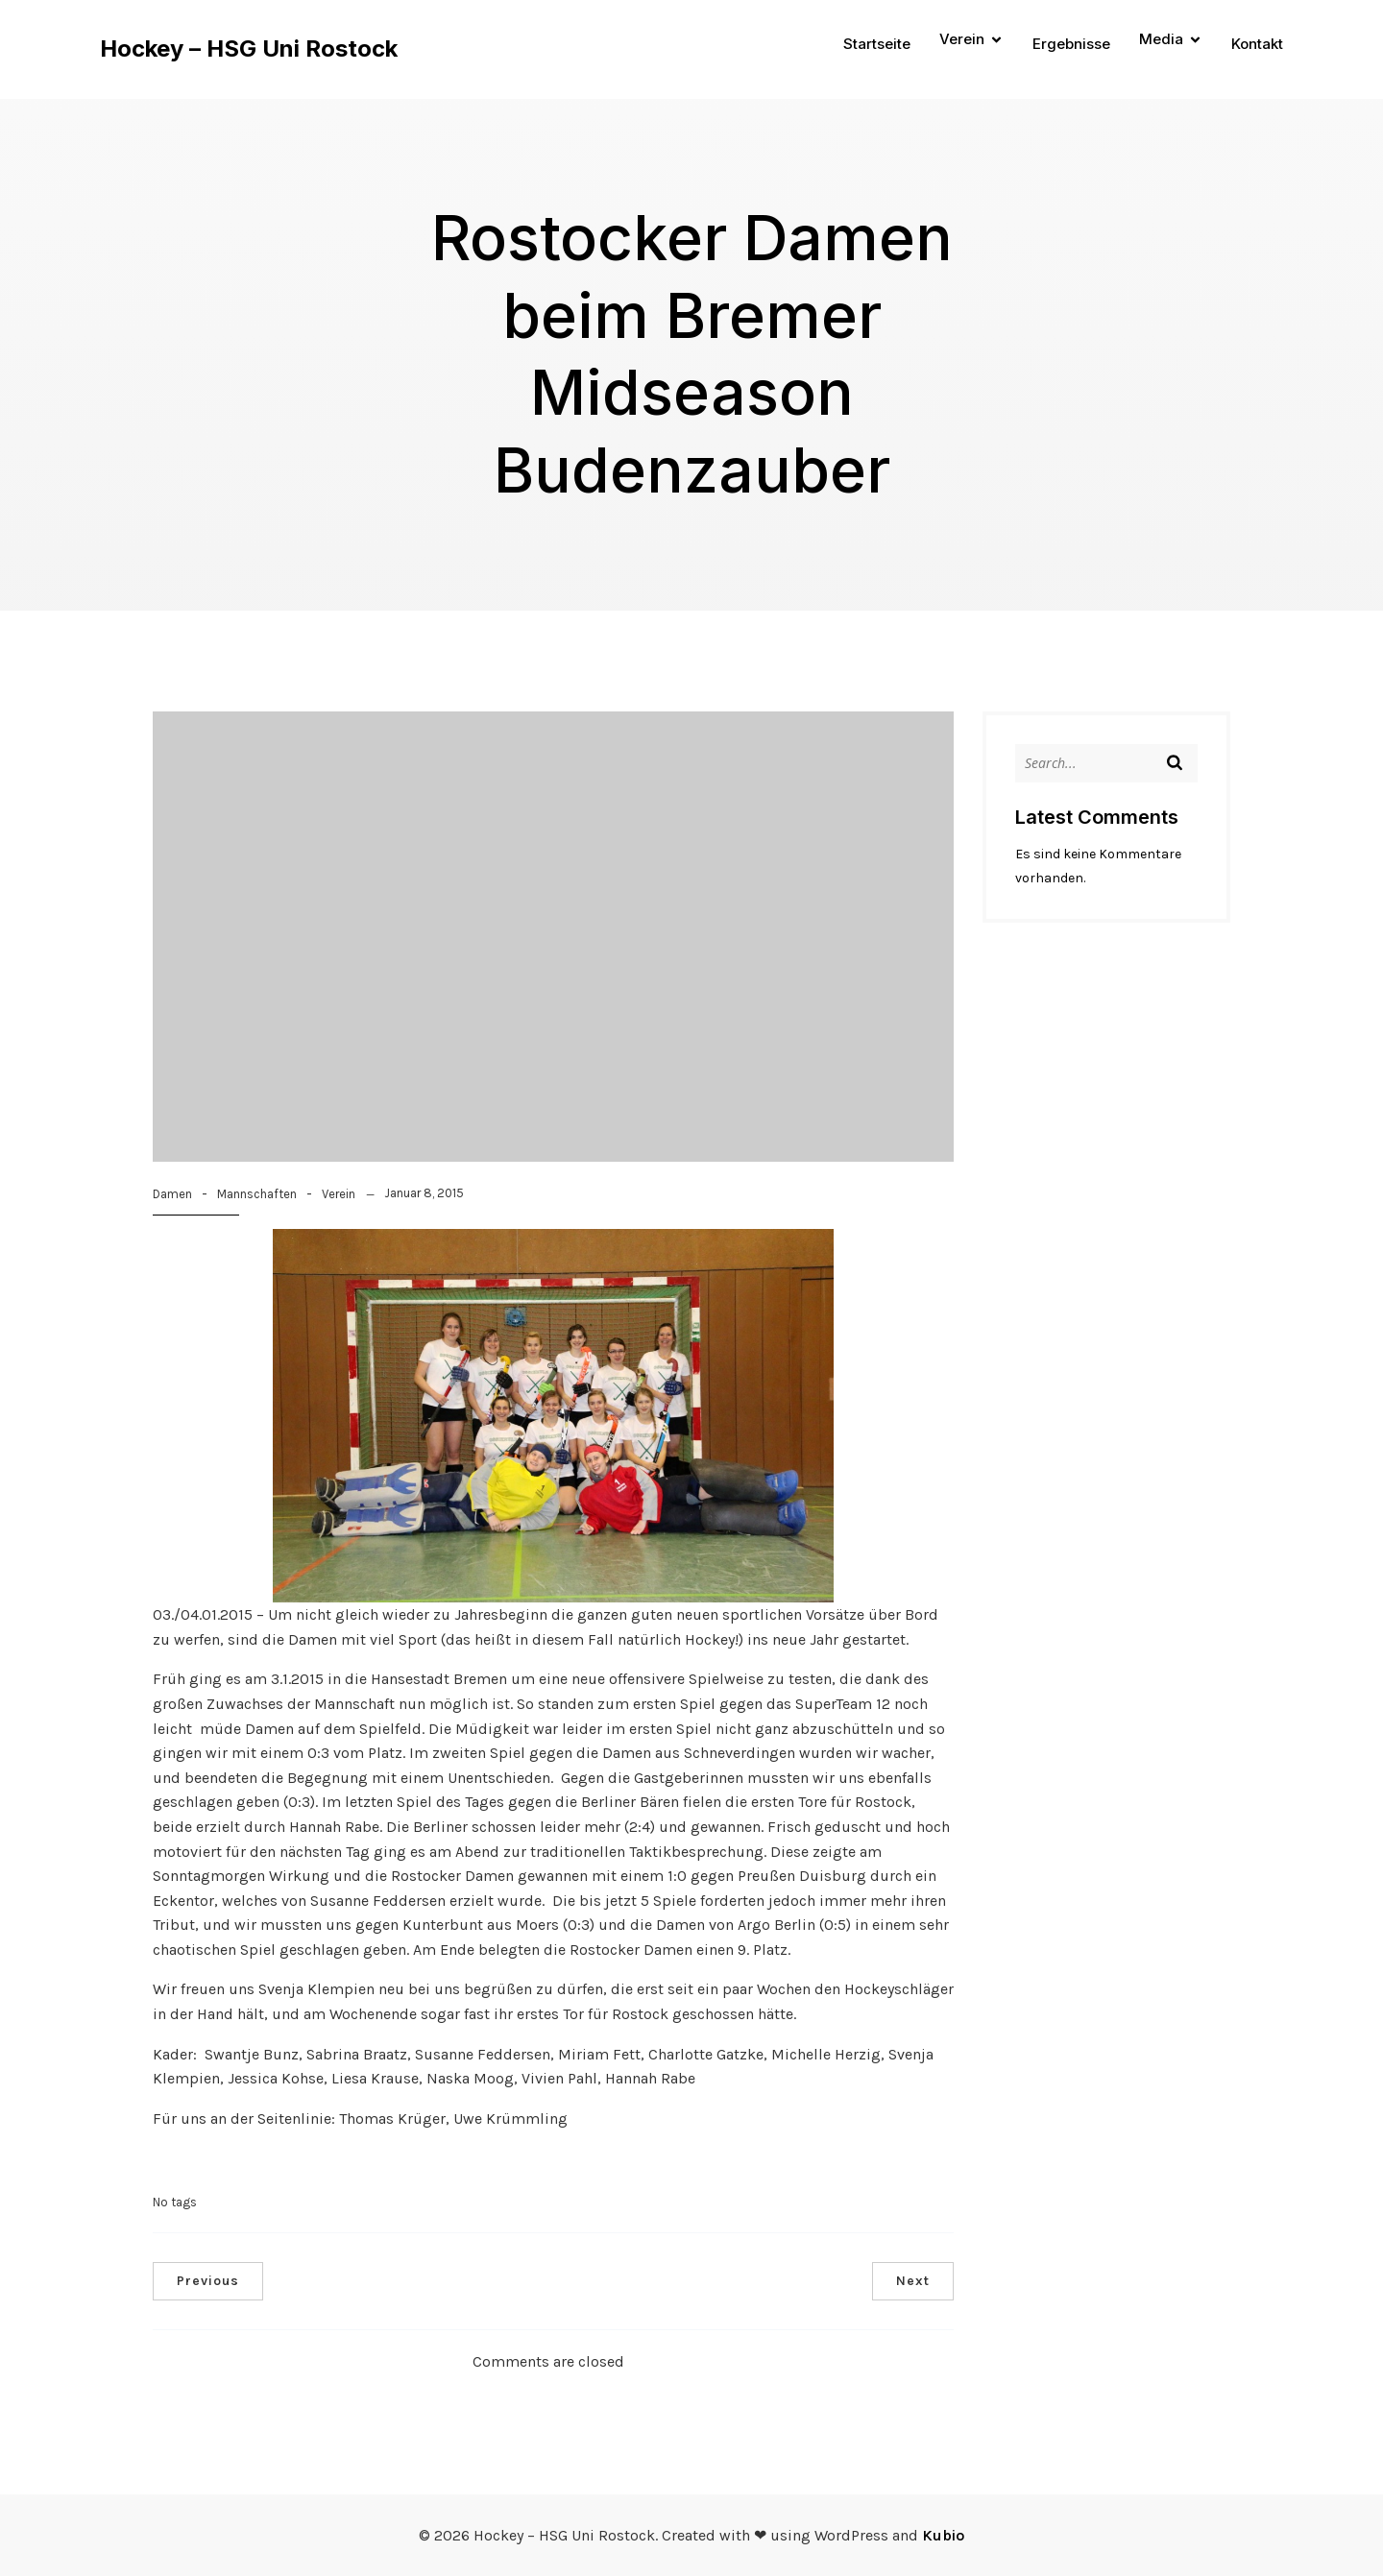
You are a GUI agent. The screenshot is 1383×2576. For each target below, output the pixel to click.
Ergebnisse (1071, 44)
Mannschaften (257, 1194)
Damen (172, 1194)
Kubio (943, 2535)
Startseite (876, 44)
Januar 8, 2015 (424, 1193)
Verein (338, 1194)
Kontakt (1257, 44)
